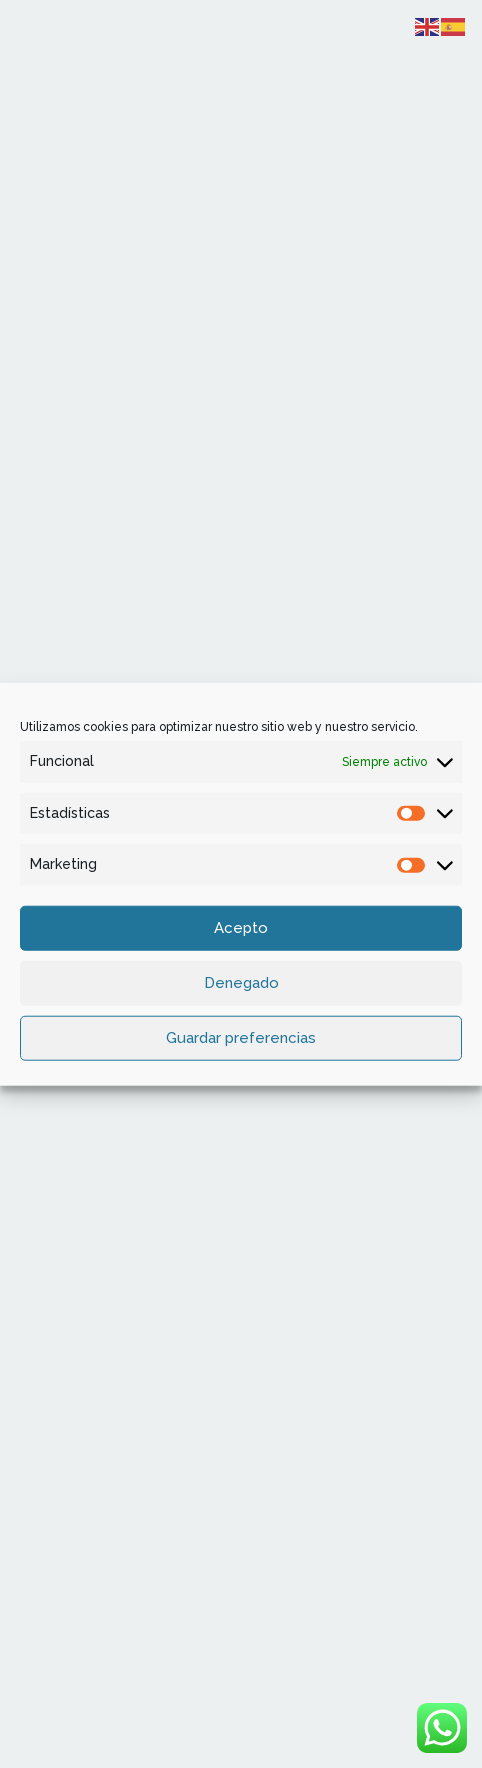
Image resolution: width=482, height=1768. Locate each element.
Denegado (241, 983)
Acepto (241, 928)
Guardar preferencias (241, 1038)
